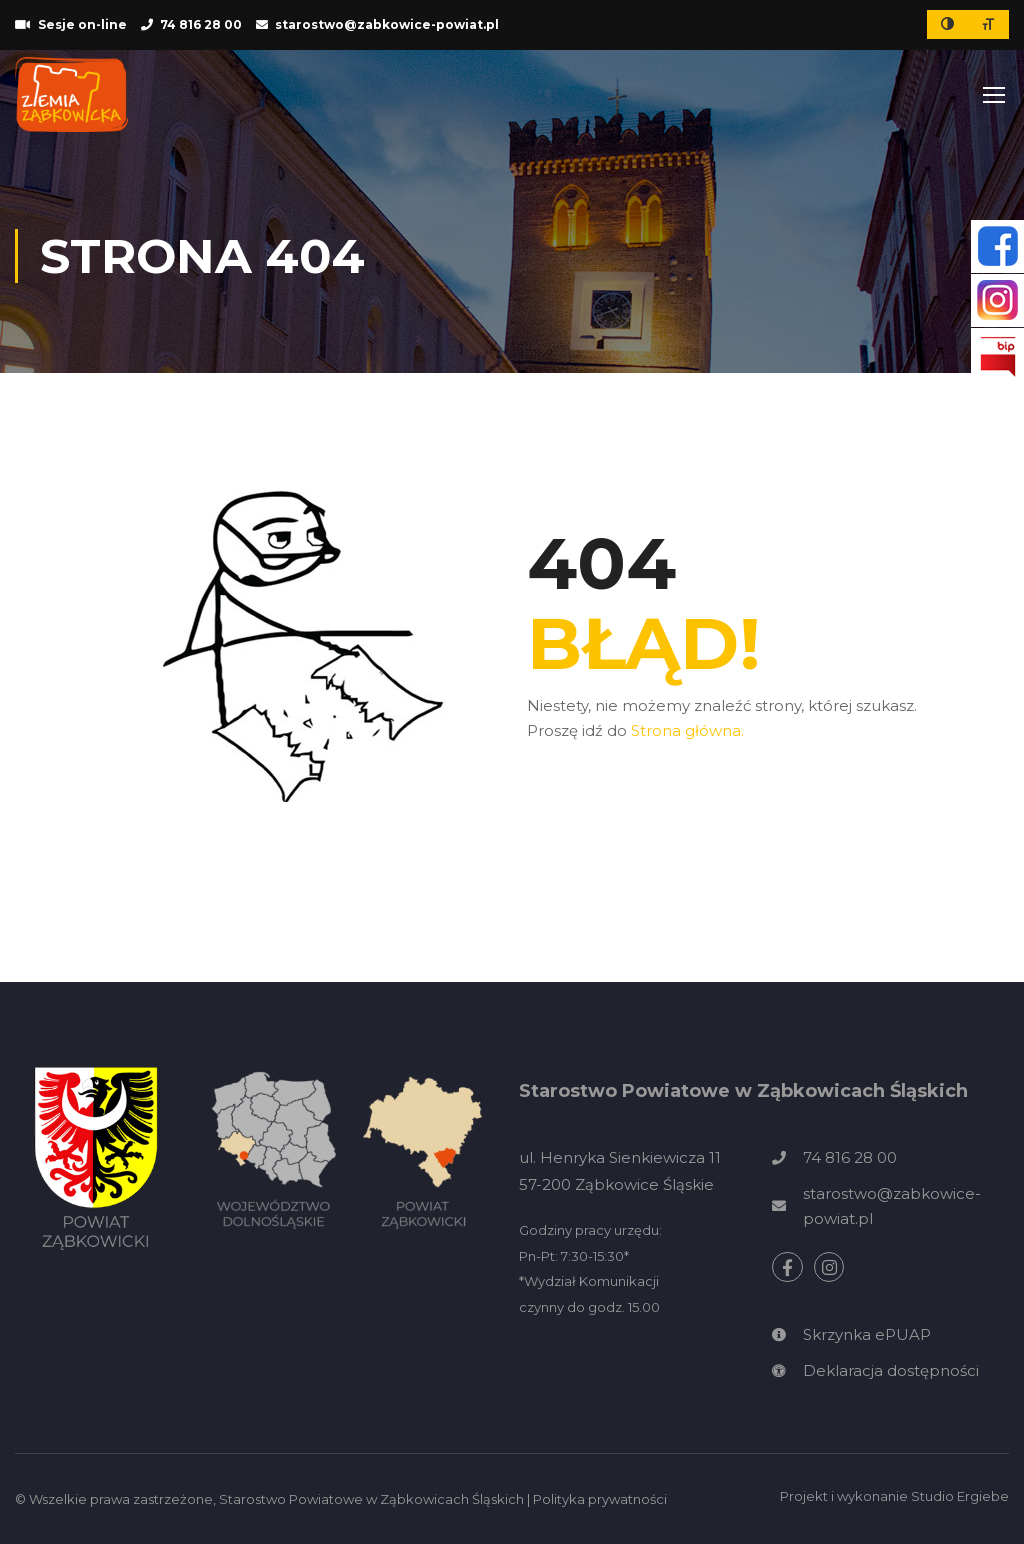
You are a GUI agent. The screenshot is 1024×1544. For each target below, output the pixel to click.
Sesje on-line (82, 24)
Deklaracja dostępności (891, 1370)
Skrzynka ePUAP (867, 1334)
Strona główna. (687, 730)
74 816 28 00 (201, 24)
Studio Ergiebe (960, 1496)
